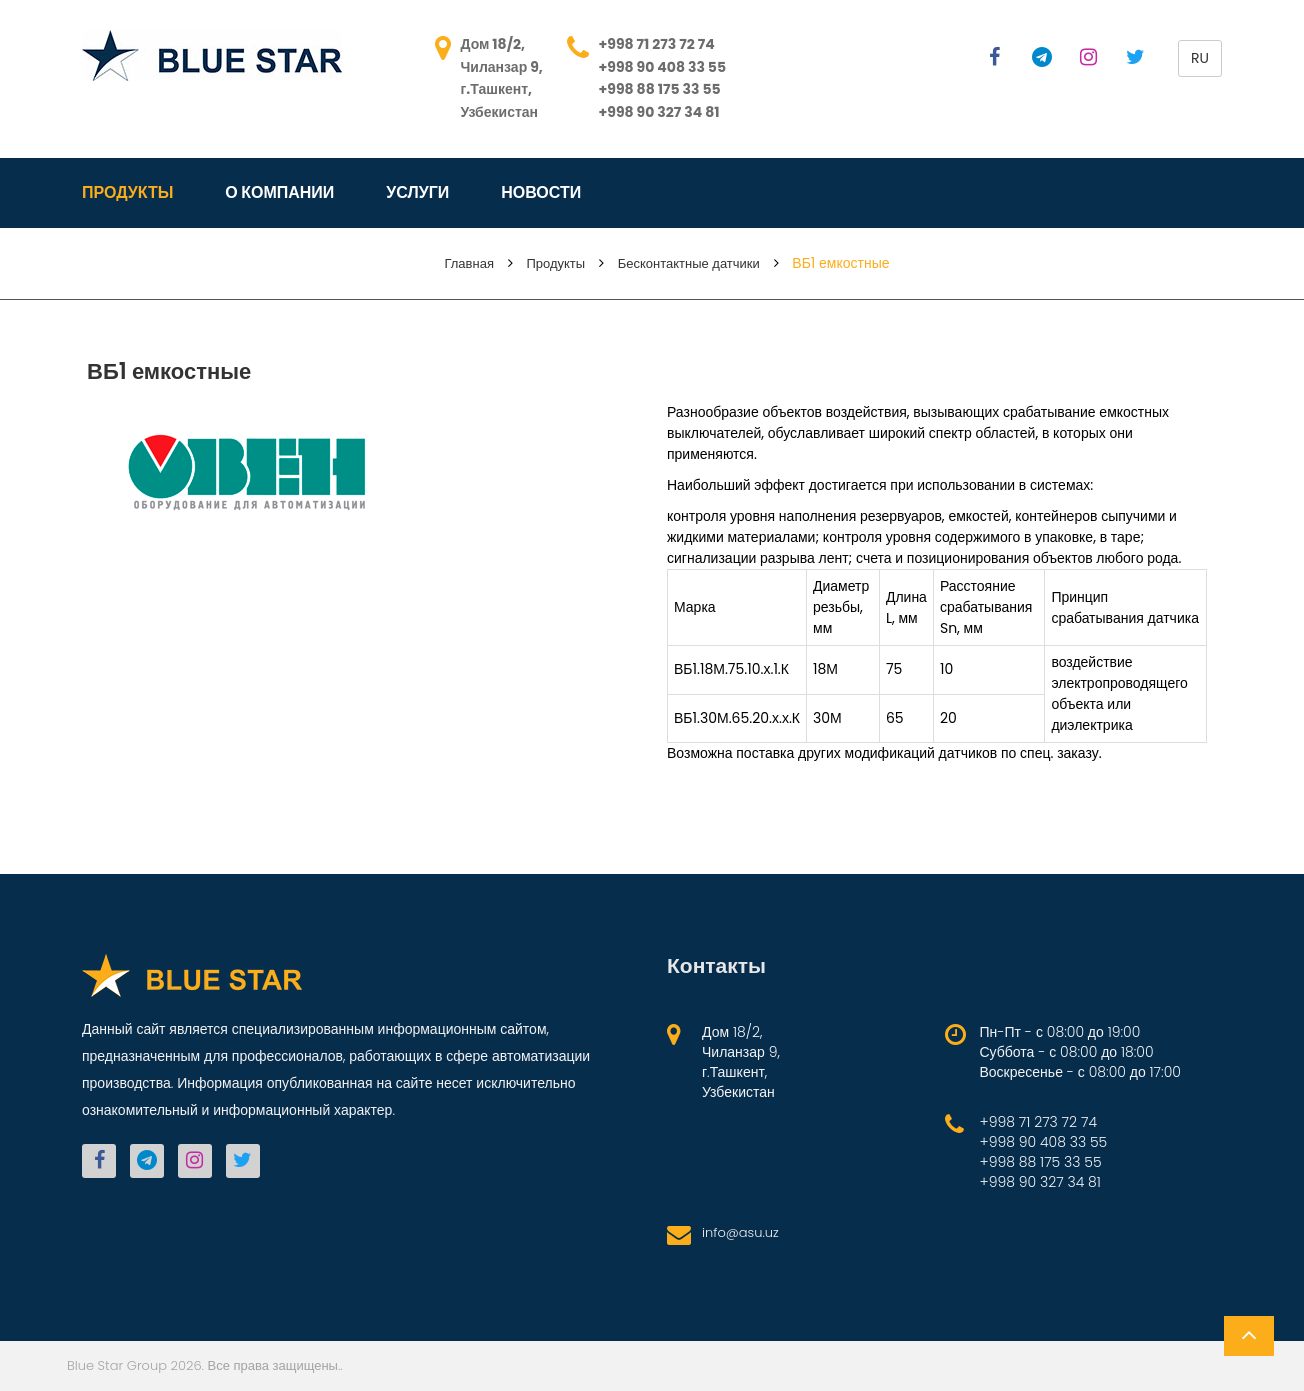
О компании (279, 193)
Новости (541, 193)
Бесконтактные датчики (689, 263)
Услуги (417, 193)
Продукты (127, 193)
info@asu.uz (740, 1232)
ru (1200, 58)
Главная (468, 263)
